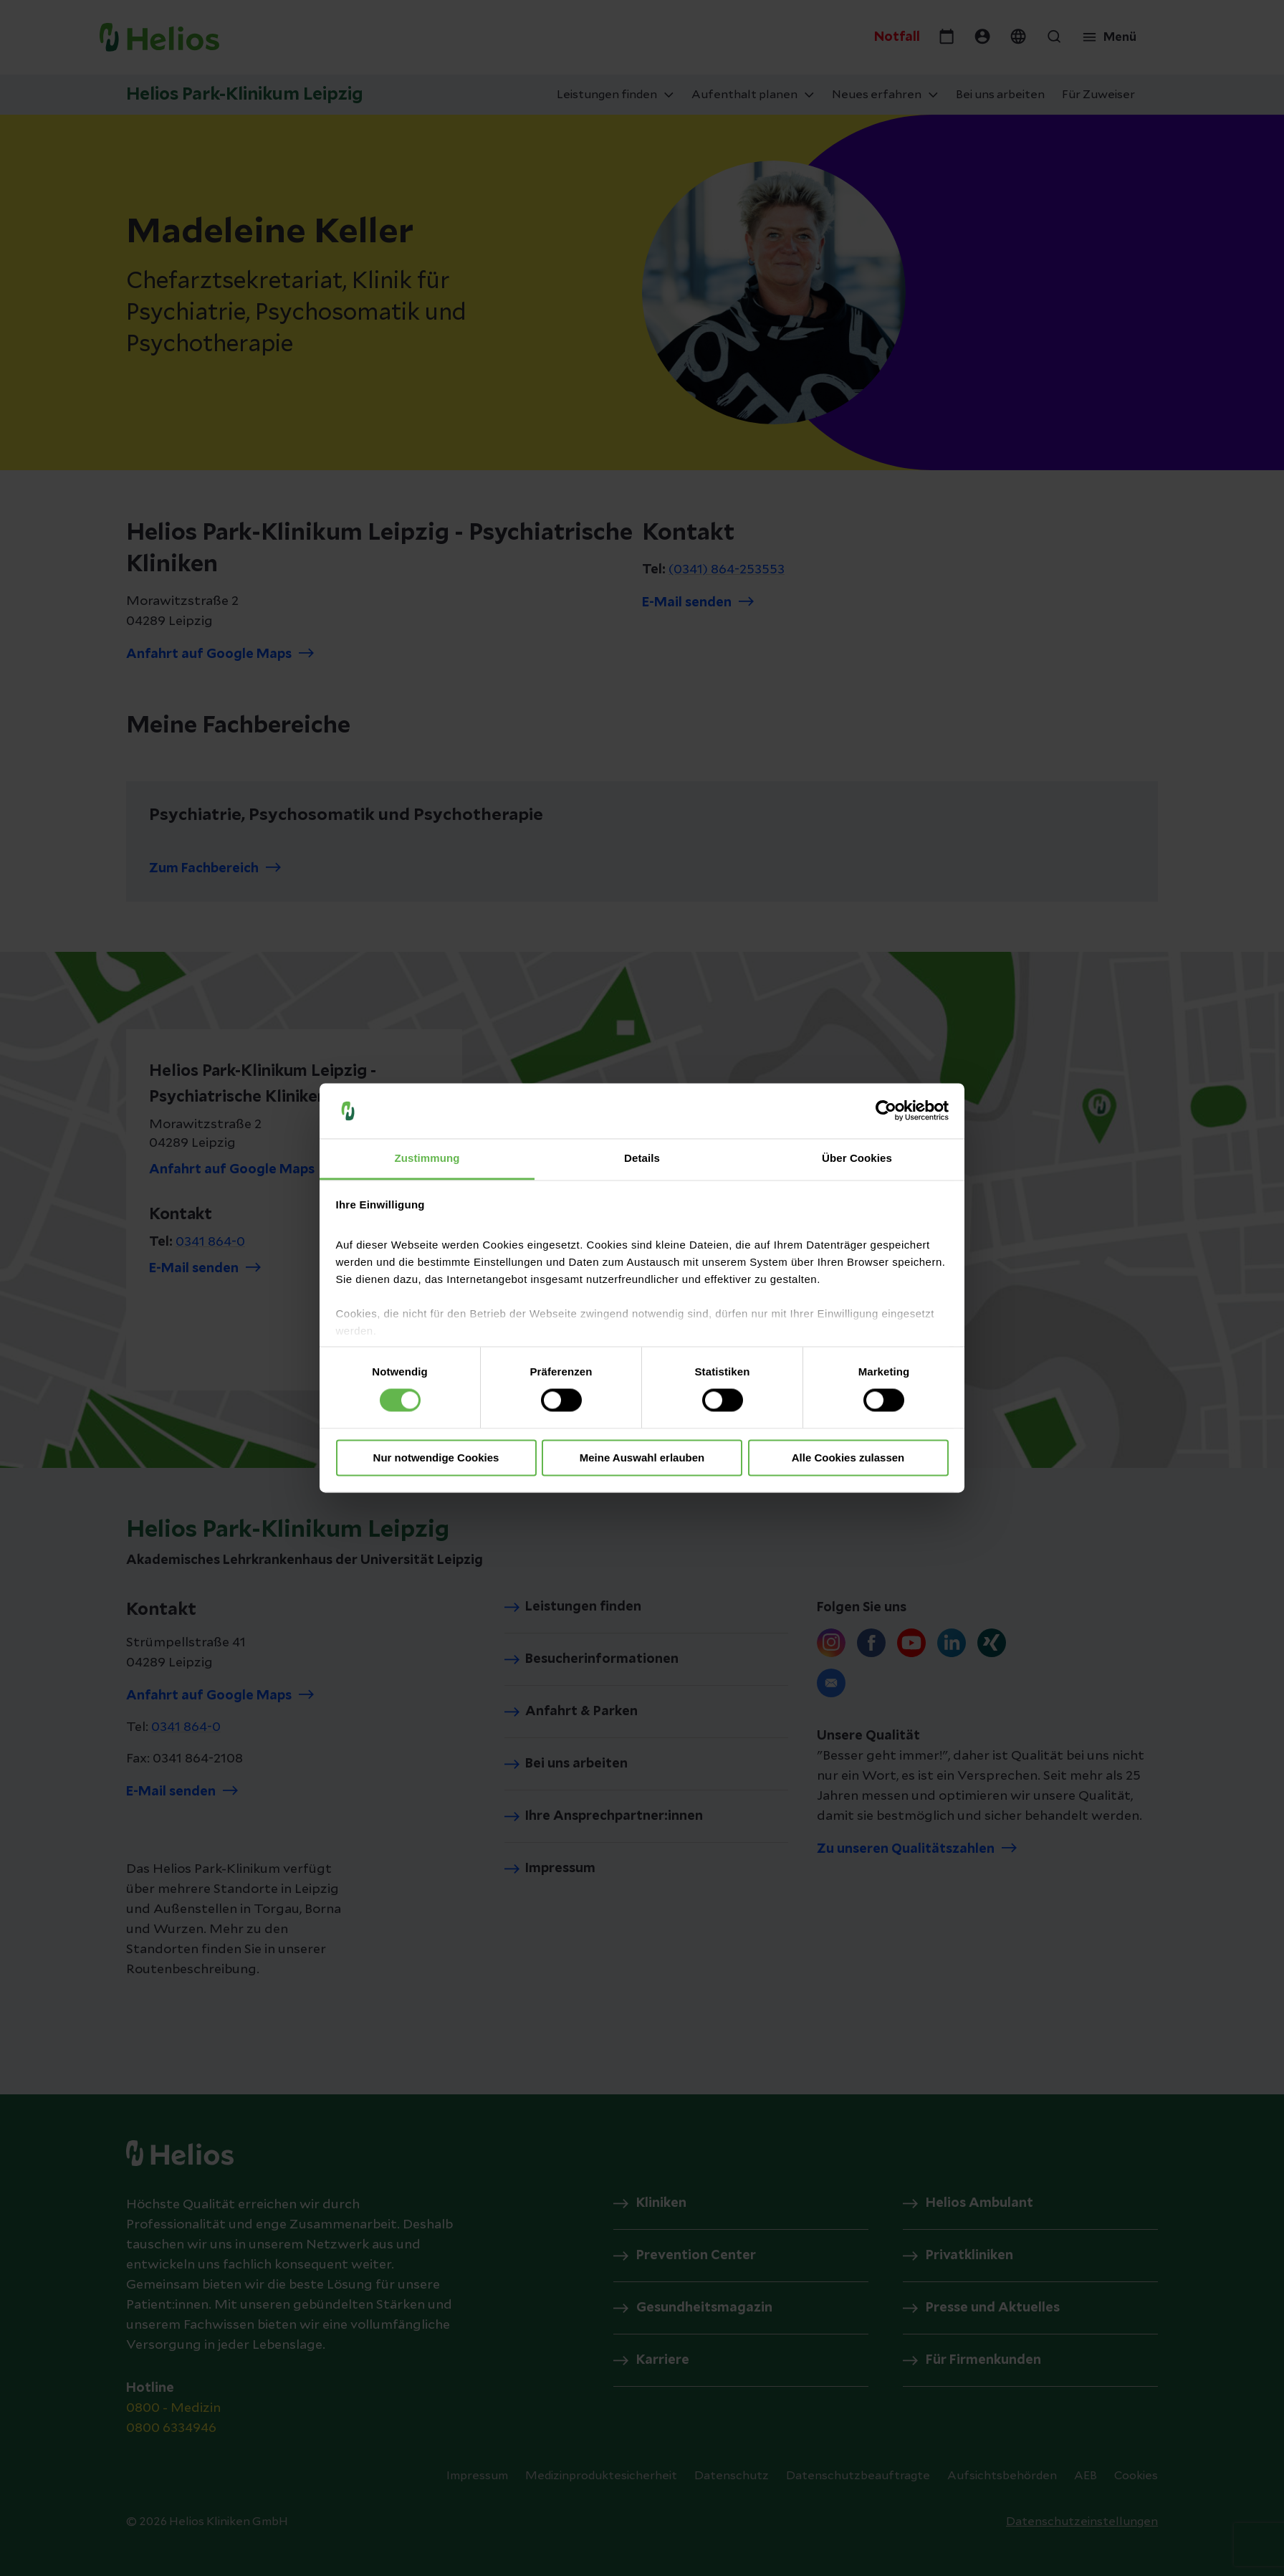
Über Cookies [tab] (857, 1158)
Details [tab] (642, 1158)
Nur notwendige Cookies (436, 1457)
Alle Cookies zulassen (848, 1457)
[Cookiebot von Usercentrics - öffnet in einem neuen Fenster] (886, 1111)
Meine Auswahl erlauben (642, 1457)
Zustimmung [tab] (427, 1158)
